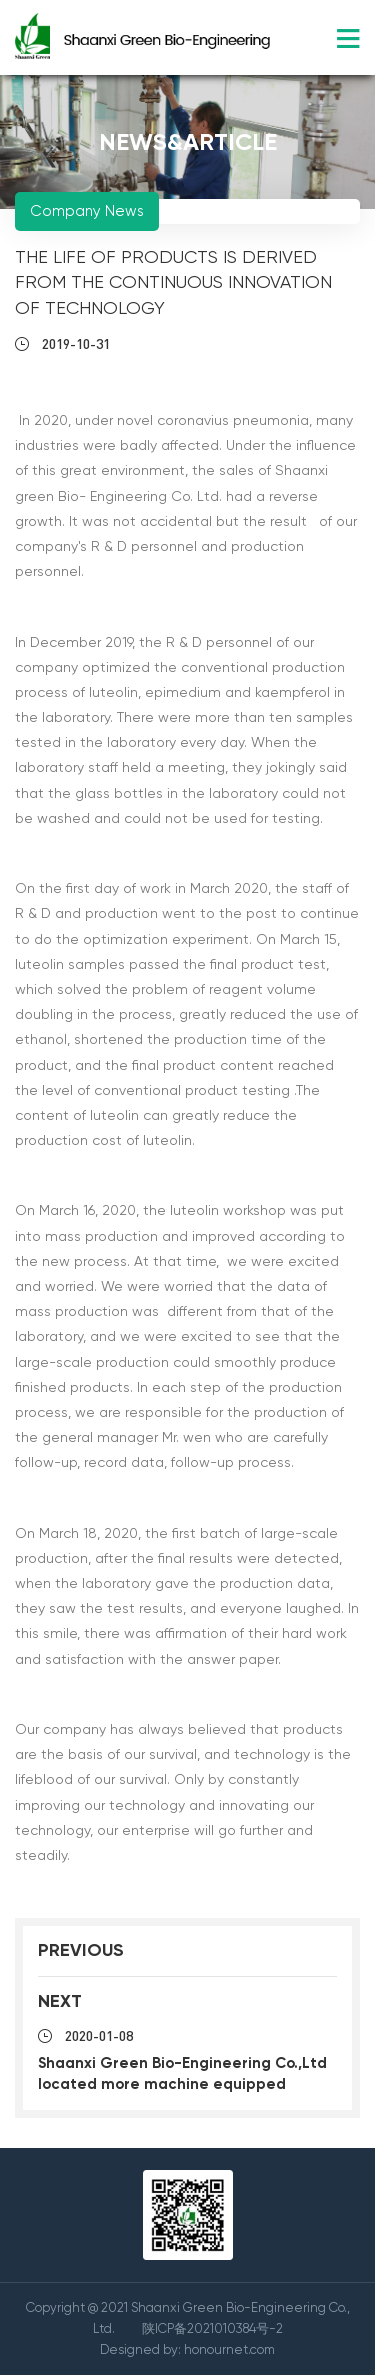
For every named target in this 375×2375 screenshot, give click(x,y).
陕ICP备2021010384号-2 (212, 2328)
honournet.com (229, 2349)
